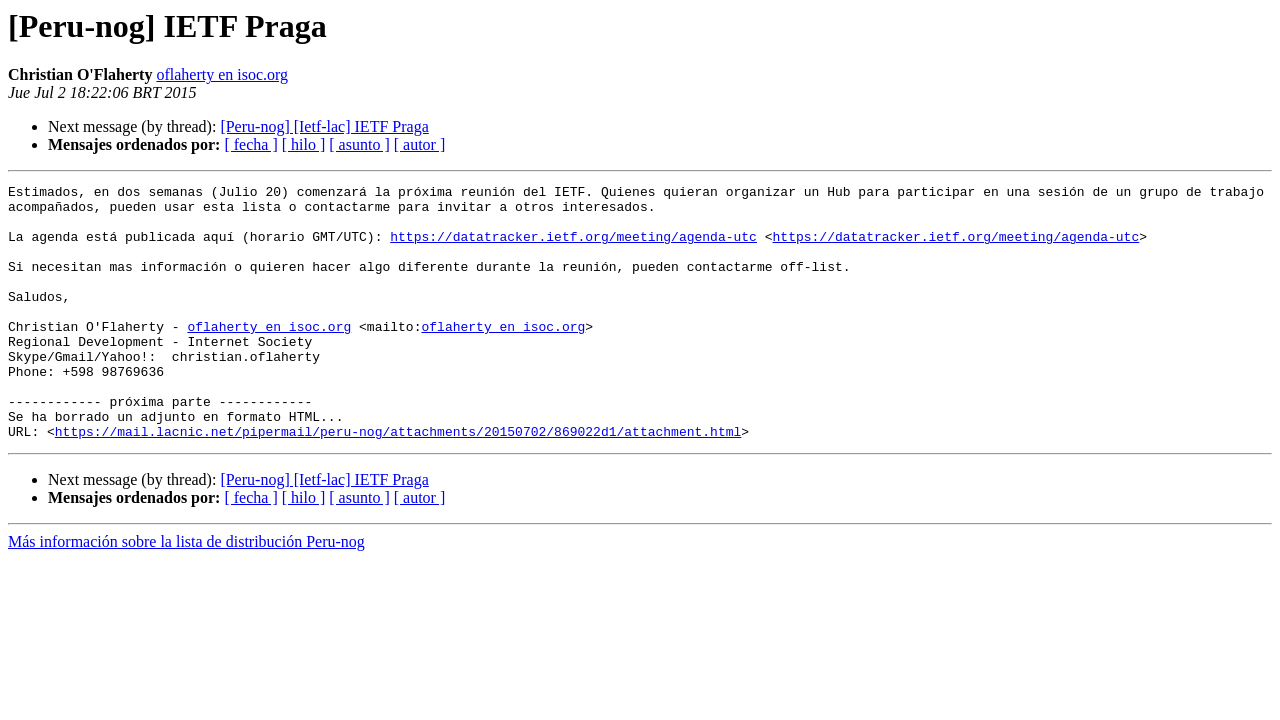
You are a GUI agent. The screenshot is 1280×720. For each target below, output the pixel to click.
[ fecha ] (250, 144)
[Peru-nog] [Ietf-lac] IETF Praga (324, 126)
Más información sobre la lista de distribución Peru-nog (186, 592)
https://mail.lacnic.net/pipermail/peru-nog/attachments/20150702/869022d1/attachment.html (398, 482)
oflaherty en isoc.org (222, 74)
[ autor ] (420, 144)
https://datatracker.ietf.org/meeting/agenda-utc (573, 248)
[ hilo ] (304, 144)
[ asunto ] (359, 144)
